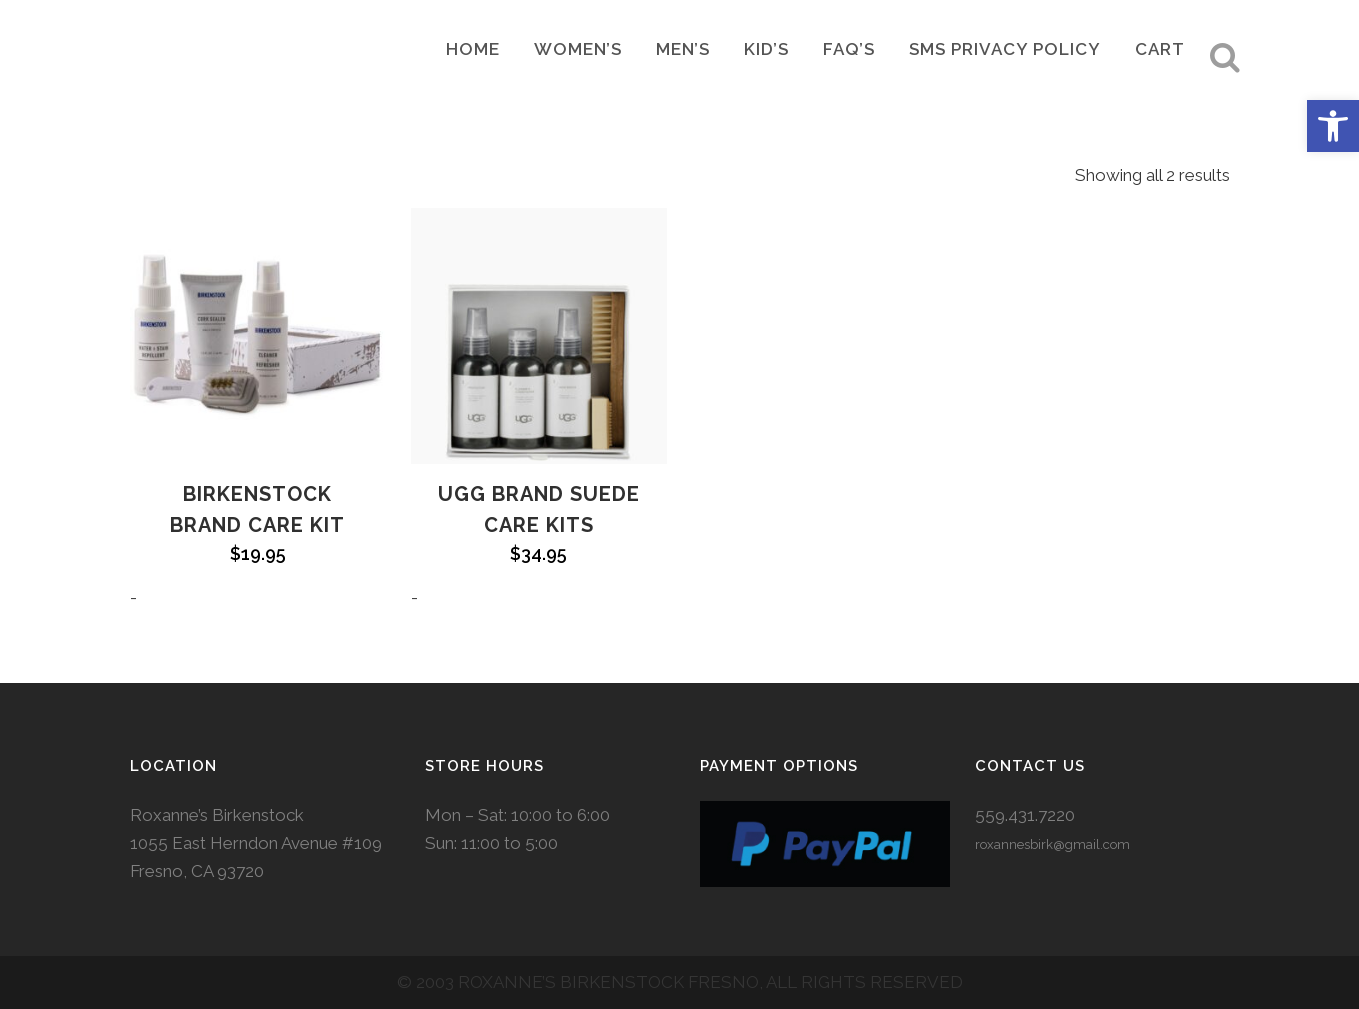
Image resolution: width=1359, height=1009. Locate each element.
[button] (1333, 126)
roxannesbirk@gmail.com (1052, 844)
